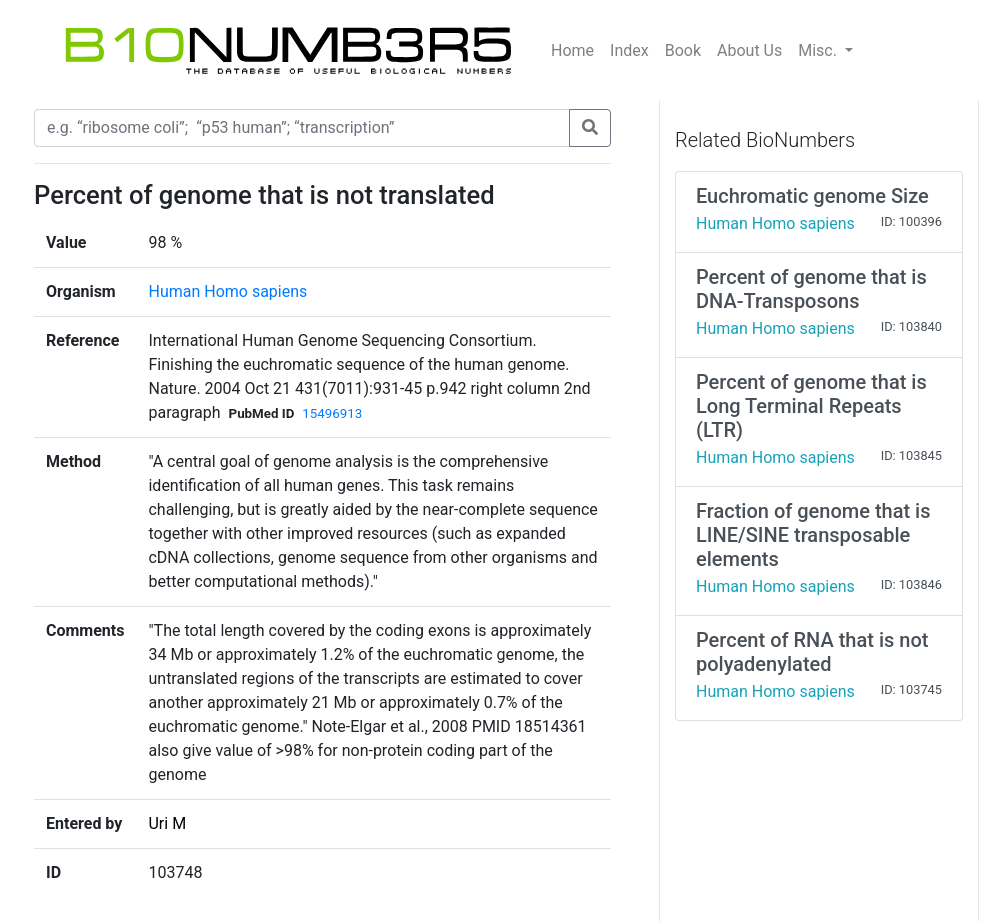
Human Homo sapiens (227, 291)
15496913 (332, 413)
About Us (749, 50)
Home (572, 50)
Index (629, 50)
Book (683, 50)
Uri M (167, 823)
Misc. (819, 50)
